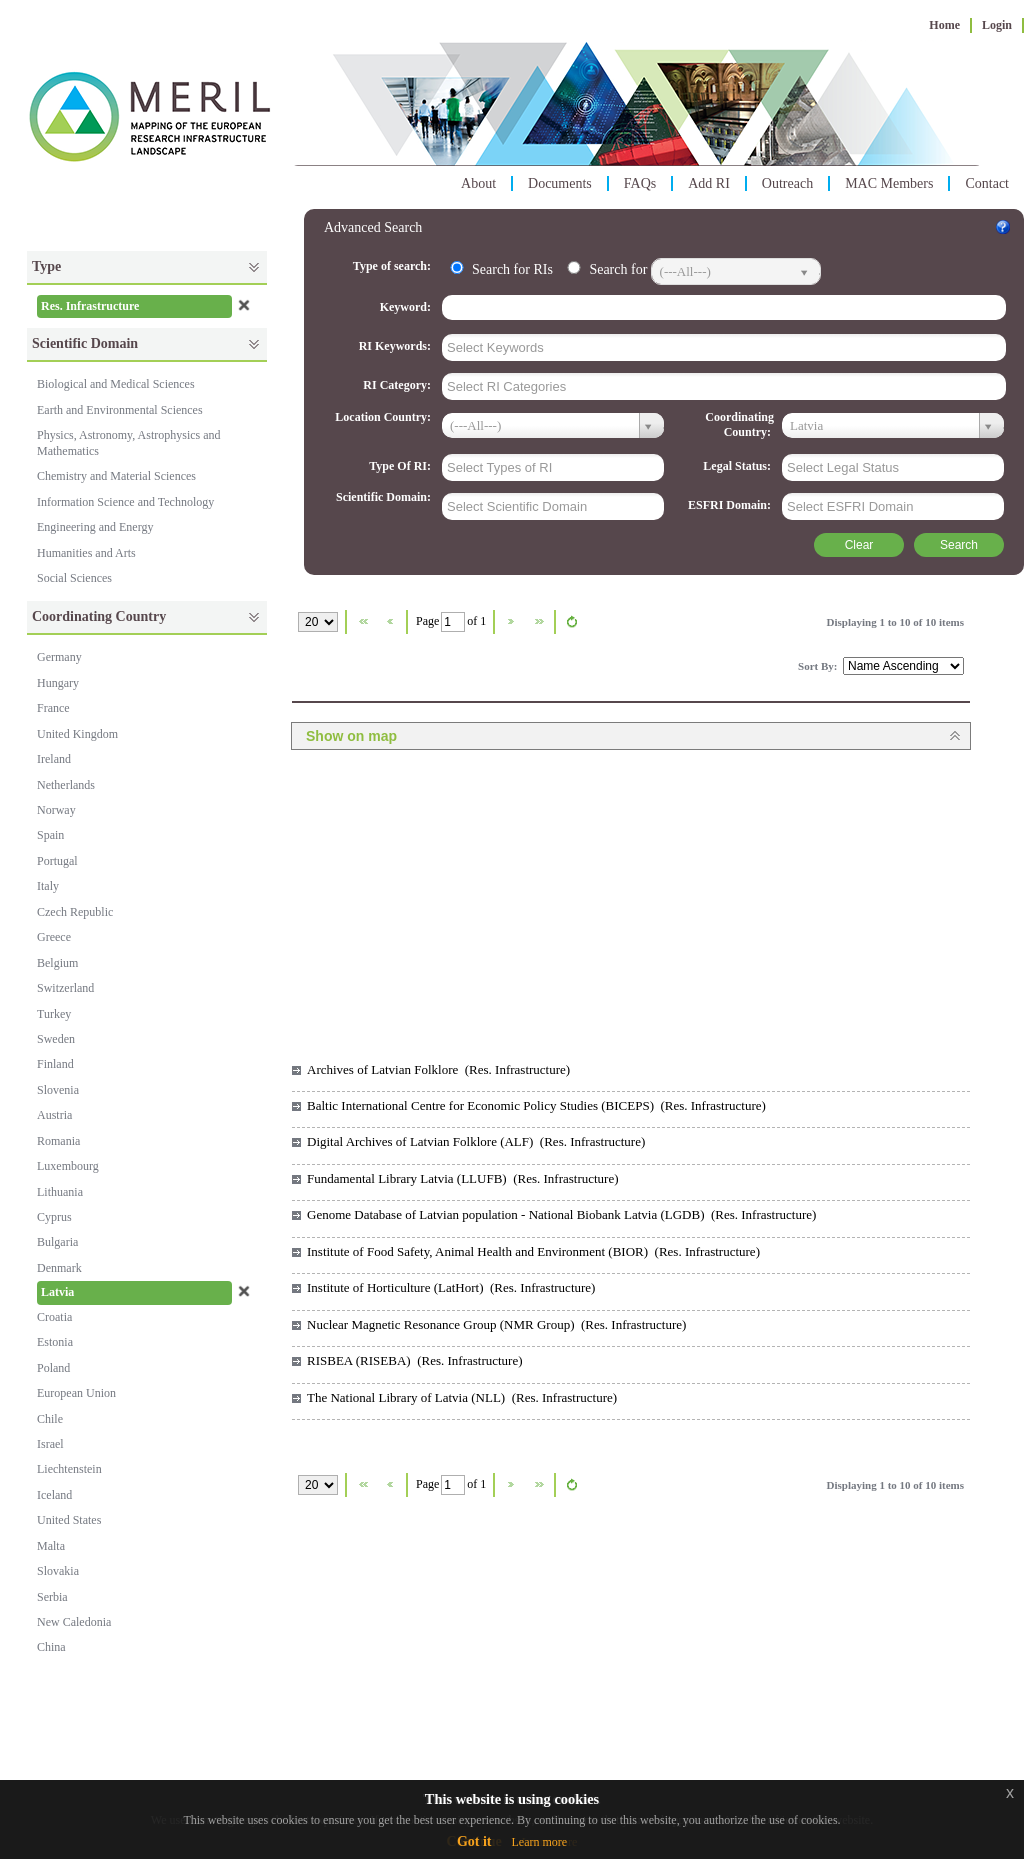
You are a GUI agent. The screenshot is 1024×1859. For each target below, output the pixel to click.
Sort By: (819, 666)
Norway (56, 810)
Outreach (787, 183)
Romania (58, 1141)
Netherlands (66, 785)
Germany (59, 657)
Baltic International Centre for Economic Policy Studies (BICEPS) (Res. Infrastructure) (536, 1105)
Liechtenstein (69, 1469)
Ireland (54, 759)
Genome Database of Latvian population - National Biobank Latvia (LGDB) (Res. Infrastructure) (561, 1214)
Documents (560, 183)
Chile (50, 1419)
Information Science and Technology (125, 502)
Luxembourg (68, 1166)
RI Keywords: (396, 346)
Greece (54, 937)
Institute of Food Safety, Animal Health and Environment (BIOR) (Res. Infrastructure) (533, 1251)
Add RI (709, 183)
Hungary (58, 683)
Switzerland (65, 988)
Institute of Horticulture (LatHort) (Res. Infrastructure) (451, 1287)
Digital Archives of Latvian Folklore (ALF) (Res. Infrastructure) (476, 1141)
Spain (50, 835)
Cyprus (54, 1217)
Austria (54, 1115)
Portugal (57, 861)
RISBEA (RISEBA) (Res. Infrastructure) (415, 1360)
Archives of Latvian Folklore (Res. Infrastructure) (438, 1069)
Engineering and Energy (95, 527)
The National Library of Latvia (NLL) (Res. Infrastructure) (462, 1397)
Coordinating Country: (739, 424)
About (478, 183)
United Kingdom (77, 734)
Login (997, 25)
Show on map (351, 736)
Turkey (54, 1014)
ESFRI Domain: (731, 505)
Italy (48, 886)
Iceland (54, 1495)
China (51, 1647)
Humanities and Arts (86, 553)
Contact (987, 183)
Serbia (52, 1597)
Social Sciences (74, 578)
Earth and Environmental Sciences (120, 410)
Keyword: (407, 307)
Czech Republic (75, 912)
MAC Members (889, 183)
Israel (50, 1444)
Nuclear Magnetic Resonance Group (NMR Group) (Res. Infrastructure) (496, 1324)
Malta (51, 1546)
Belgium (57, 963)
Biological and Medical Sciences (116, 384)
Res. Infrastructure (90, 306)
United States (69, 1520)
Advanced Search (373, 227)
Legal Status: (738, 466)
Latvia (57, 1292)
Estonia (55, 1342)
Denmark (59, 1268)
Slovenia (58, 1090)
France (53, 708)
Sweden (56, 1039)
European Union (76, 1393)
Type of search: (393, 266)
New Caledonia (74, 1622)
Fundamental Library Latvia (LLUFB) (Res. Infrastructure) (463, 1178)
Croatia (54, 1317)
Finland (55, 1064)
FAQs (640, 183)
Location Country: (384, 417)
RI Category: (398, 385)
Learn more (539, 1842)
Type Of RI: (401, 466)
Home (944, 25)
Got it (474, 1841)
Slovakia (58, 1571)
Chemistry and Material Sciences (116, 476)
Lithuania (60, 1192)
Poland (53, 1368)
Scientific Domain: (385, 497)
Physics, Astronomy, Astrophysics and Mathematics (129, 442)
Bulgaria (57, 1242)
